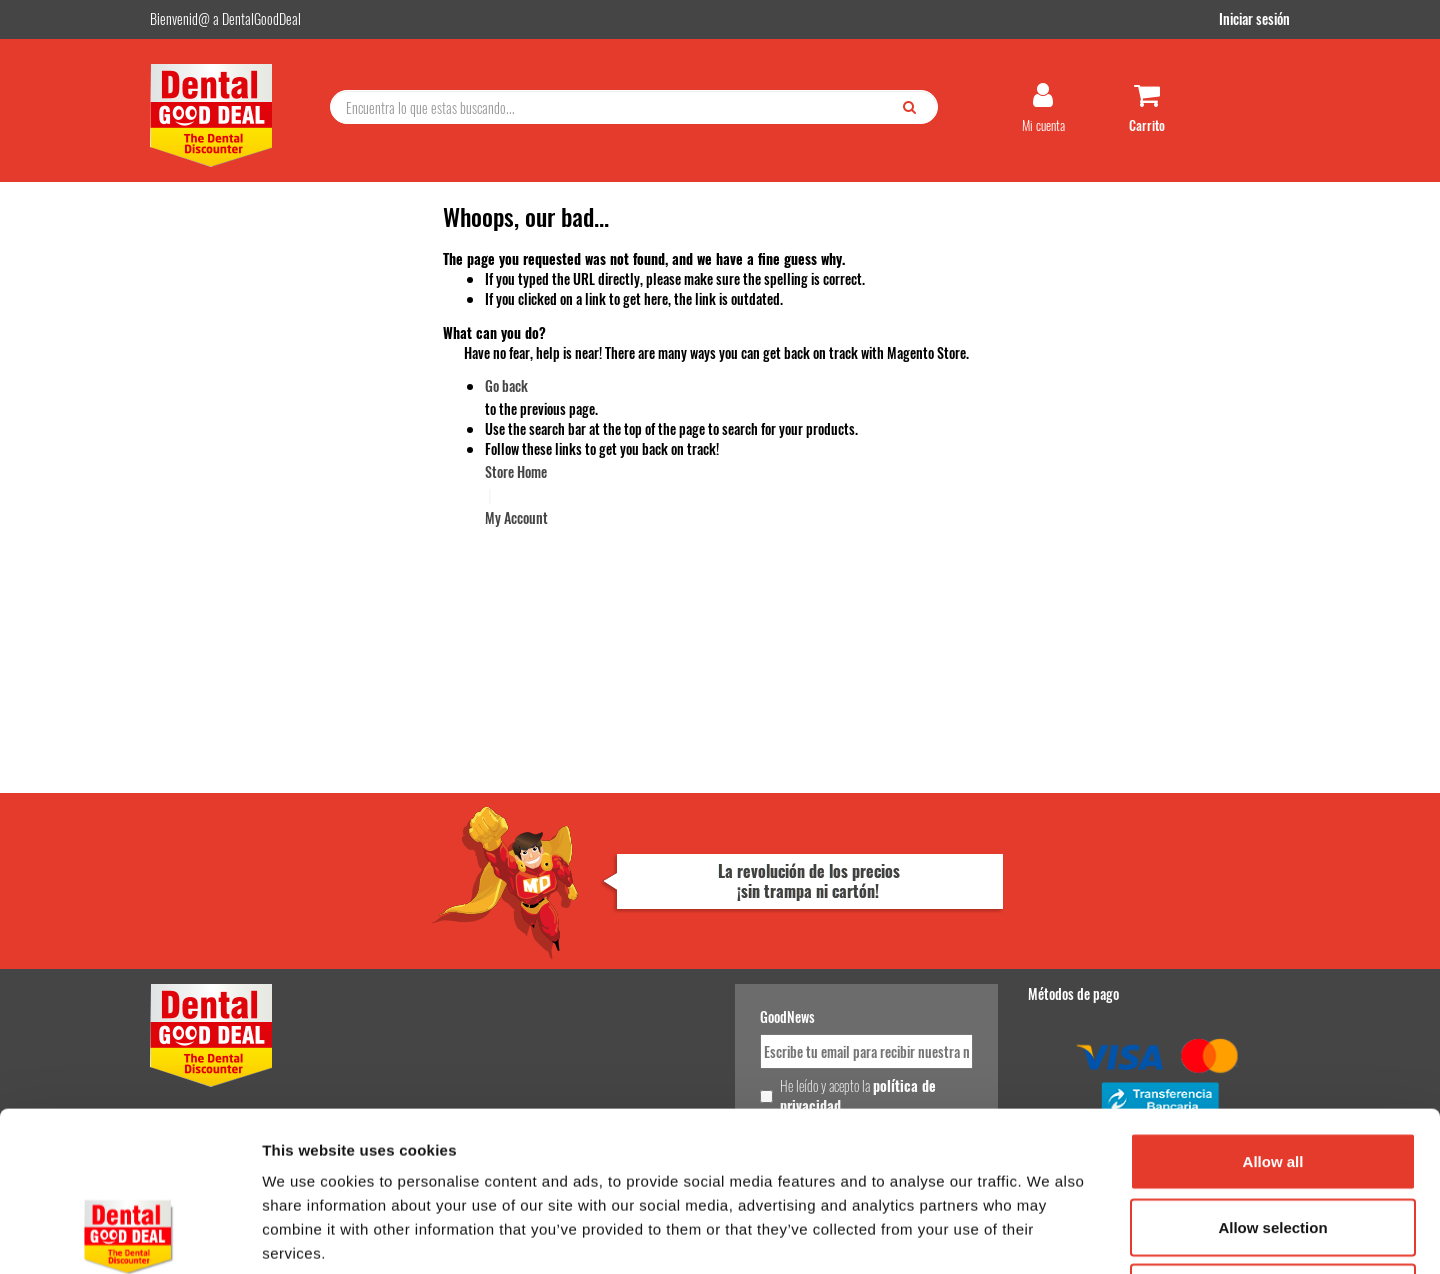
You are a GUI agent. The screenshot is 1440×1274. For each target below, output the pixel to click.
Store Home (516, 471)
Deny (1273, 1142)
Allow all (1273, 1011)
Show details (1049, 1234)
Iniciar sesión (1254, 18)
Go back (506, 385)
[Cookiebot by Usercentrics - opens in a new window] (129, 1235)
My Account (516, 517)
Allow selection (1272, 1077)
